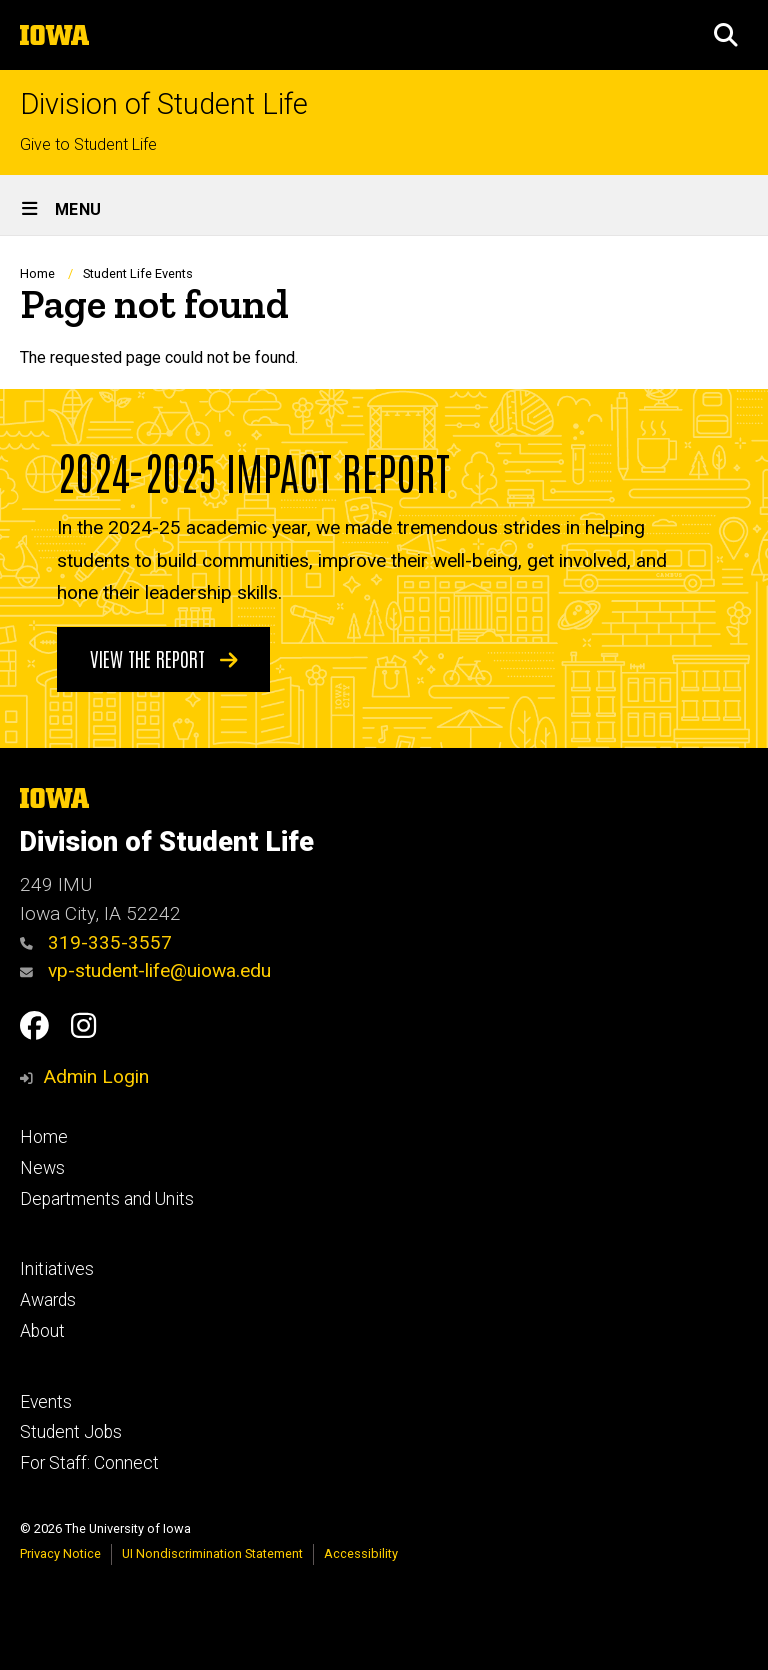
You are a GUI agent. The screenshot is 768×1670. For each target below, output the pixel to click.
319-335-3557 (96, 942)
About (42, 1331)
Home (37, 273)
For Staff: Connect (89, 1463)
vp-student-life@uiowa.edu (145, 970)
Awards (48, 1300)
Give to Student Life (88, 144)
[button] (726, 35)
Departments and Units (107, 1199)
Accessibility (361, 1553)
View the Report (164, 657)
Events (46, 1402)
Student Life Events (138, 273)
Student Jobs (71, 1432)
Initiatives (57, 1269)
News (42, 1168)
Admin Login (96, 1076)
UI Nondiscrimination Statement (212, 1553)
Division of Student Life (164, 104)
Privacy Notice (60, 1553)
